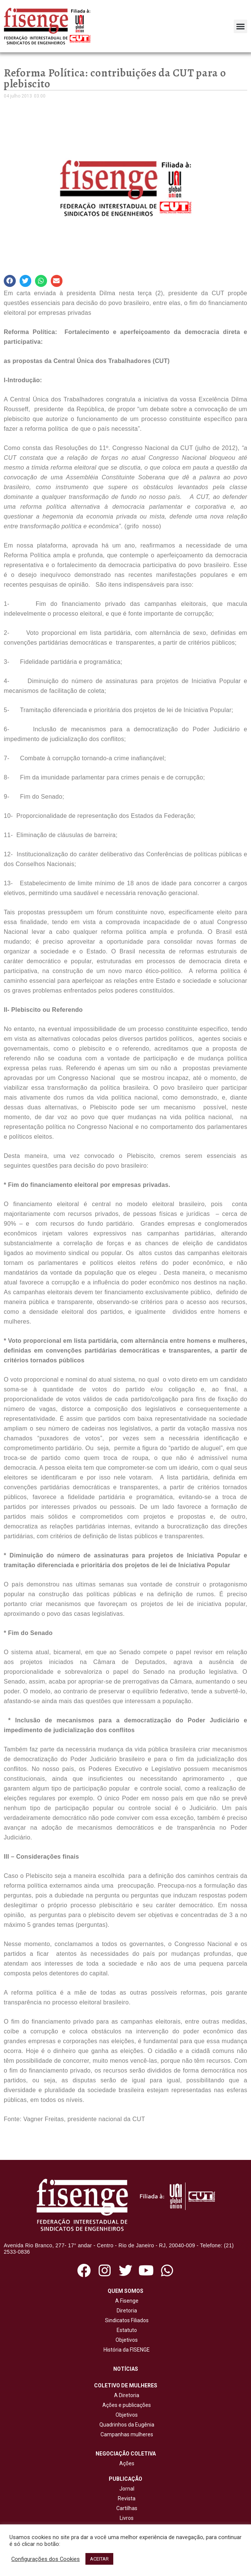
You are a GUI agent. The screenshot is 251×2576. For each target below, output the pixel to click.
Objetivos (125, 2340)
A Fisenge (125, 2301)
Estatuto (125, 2330)
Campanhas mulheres (125, 2434)
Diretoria (125, 2311)
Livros (127, 2518)
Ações (125, 2463)
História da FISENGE (125, 2350)
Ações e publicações (125, 2405)
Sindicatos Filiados (126, 2320)
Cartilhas (126, 2508)
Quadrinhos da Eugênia (125, 2425)
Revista (126, 2498)
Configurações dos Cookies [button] (45, 2559)
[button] (240, 26)
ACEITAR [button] (99, 2559)
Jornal (126, 2489)
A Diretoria (125, 2395)
